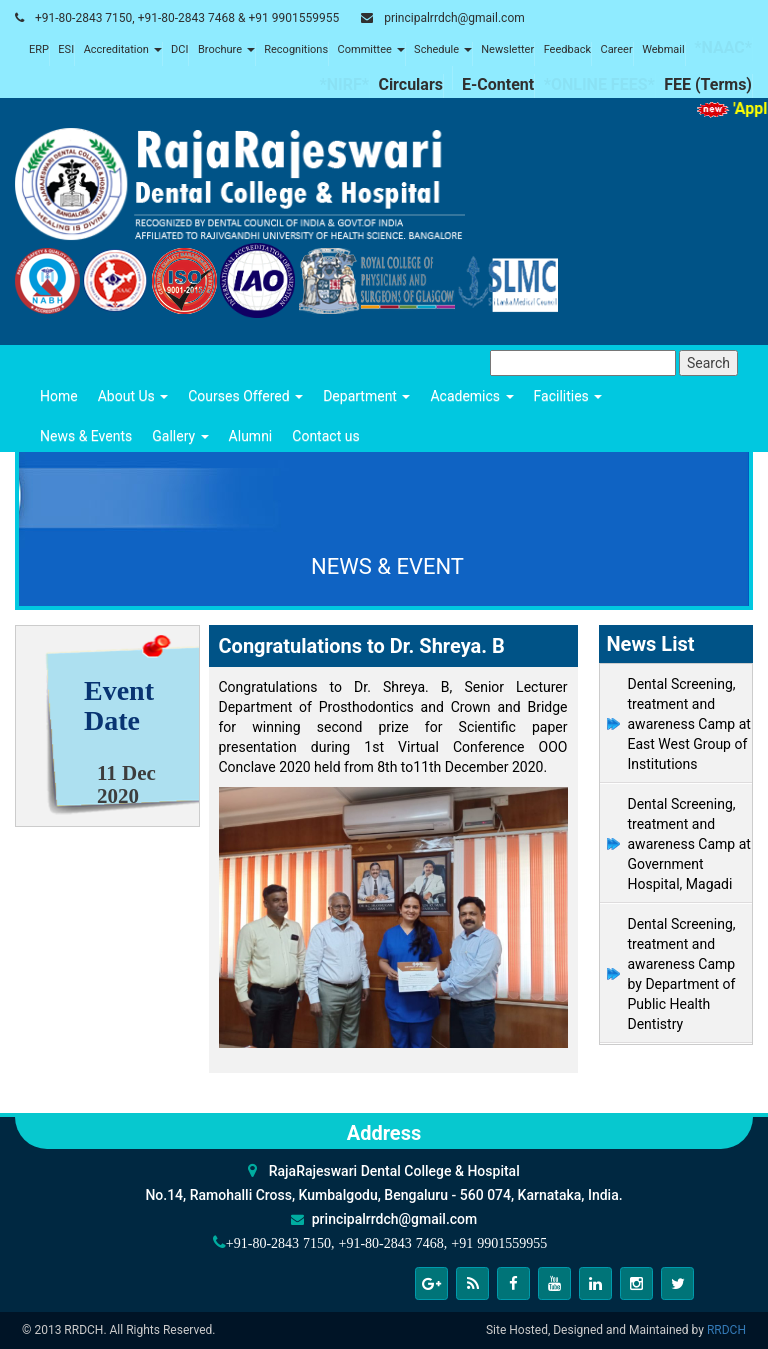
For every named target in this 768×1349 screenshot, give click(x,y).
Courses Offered (245, 396)
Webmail (663, 49)
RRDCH (726, 1330)
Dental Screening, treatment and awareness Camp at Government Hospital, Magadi (689, 844)
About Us (133, 396)
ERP (39, 49)
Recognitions (296, 49)
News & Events (86, 436)
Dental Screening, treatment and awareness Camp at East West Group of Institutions (689, 724)
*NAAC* (723, 47)
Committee (371, 49)
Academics (471, 396)
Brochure (226, 49)
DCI (179, 49)
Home (59, 396)
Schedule (443, 49)
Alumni (251, 436)
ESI (66, 49)
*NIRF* (344, 84)
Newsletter (507, 49)
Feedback (567, 49)
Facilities (568, 396)
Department (366, 396)
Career (616, 49)
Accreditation (123, 49)
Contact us (325, 436)
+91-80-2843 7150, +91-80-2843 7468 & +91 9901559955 (187, 18)
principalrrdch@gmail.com (454, 18)
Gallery (180, 436)
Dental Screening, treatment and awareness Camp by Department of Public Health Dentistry (682, 974)
